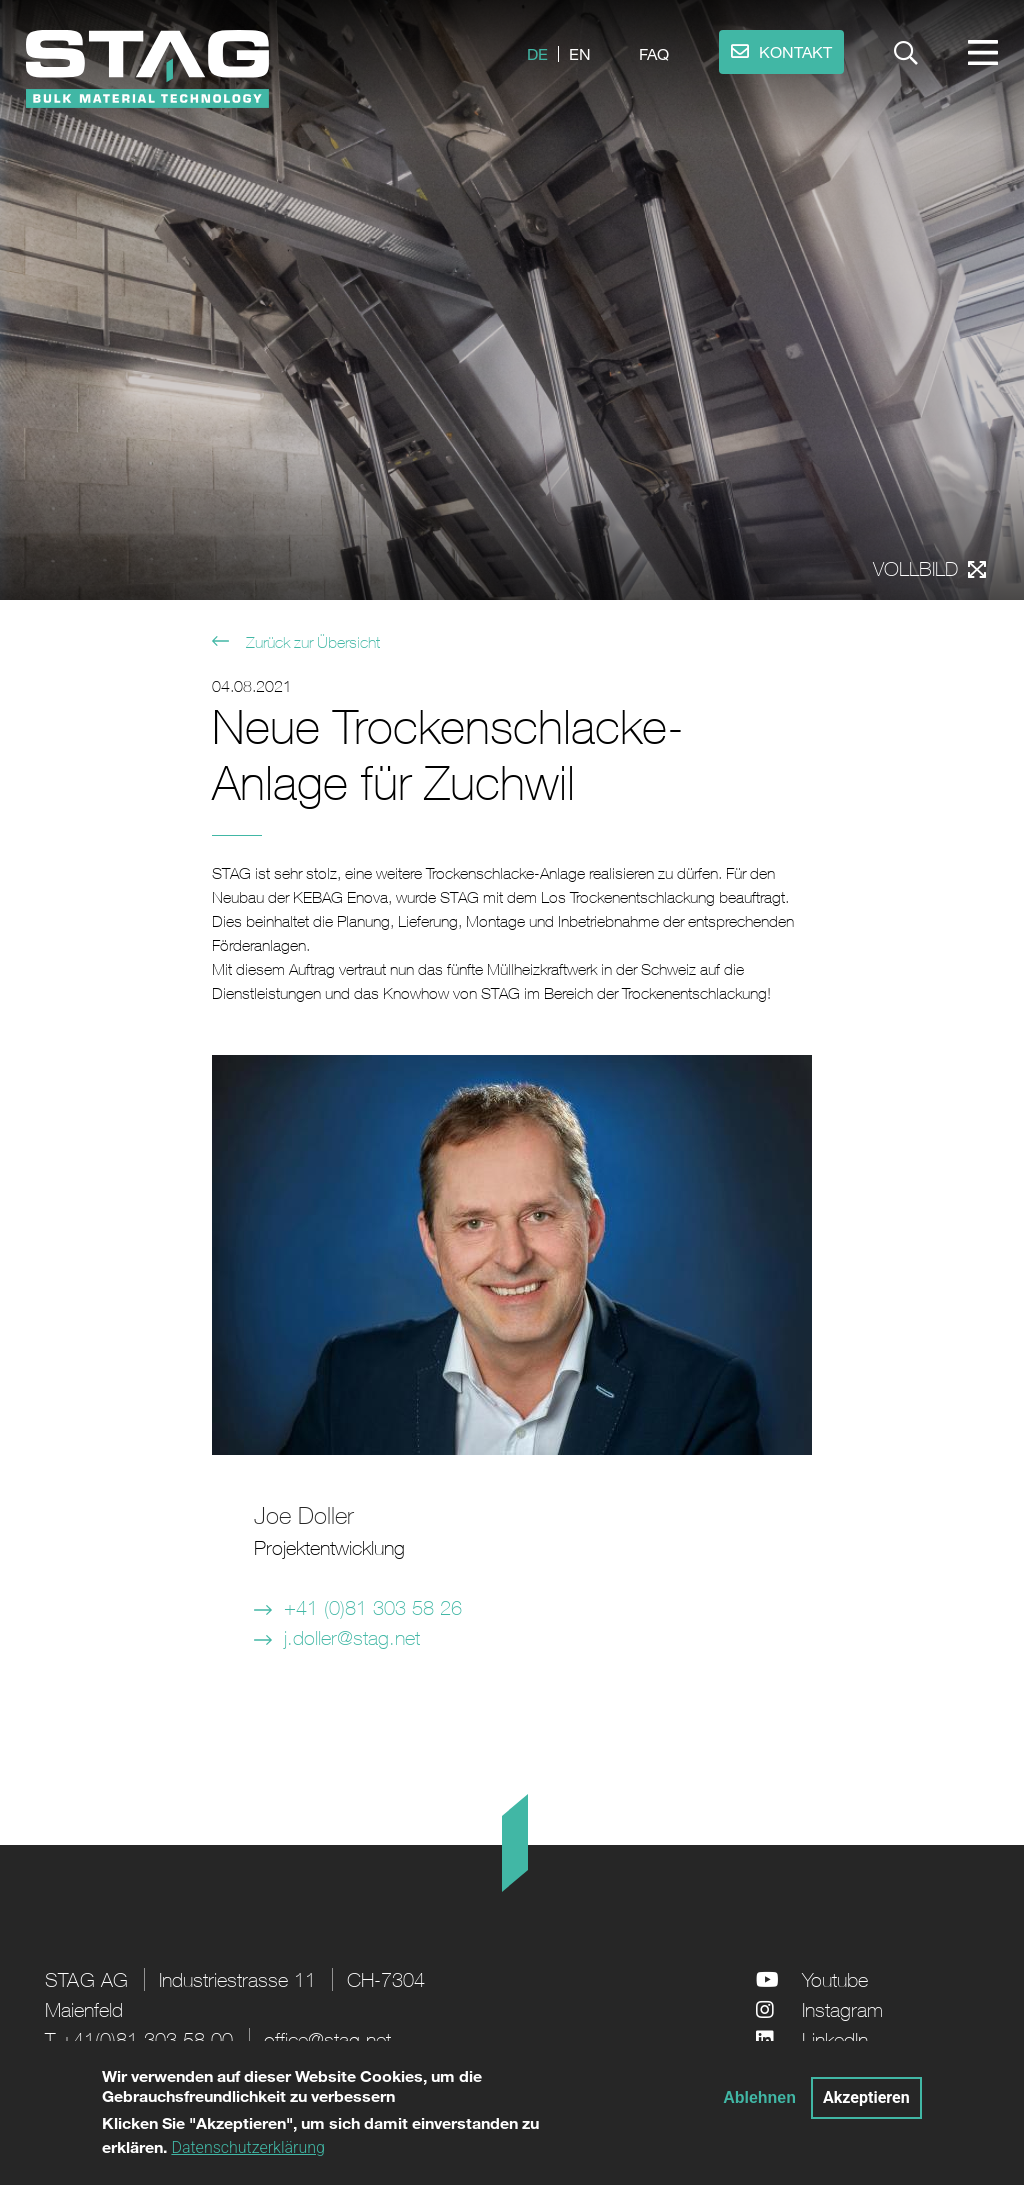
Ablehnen (759, 2105)
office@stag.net (327, 2039)
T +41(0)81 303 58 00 (139, 2039)
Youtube (835, 1979)
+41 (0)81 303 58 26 (373, 1607)
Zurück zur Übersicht (311, 642)
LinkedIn (835, 2039)
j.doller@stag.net (352, 1637)
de (537, 53)
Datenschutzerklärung (248, 2156)
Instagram (842, 2009)
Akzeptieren (866, 2105)
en (580, 53)
